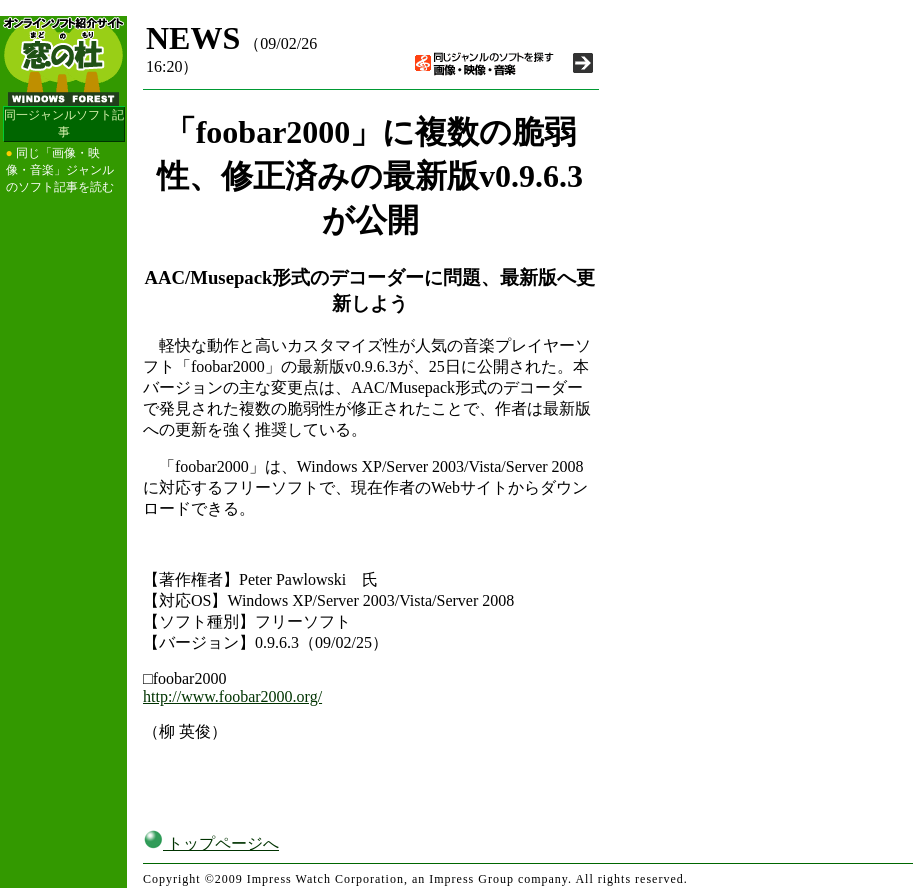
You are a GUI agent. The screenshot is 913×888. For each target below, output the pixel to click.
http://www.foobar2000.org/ (232, 696)
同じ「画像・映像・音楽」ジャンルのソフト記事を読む (60, 170)
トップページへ (211, 843)
